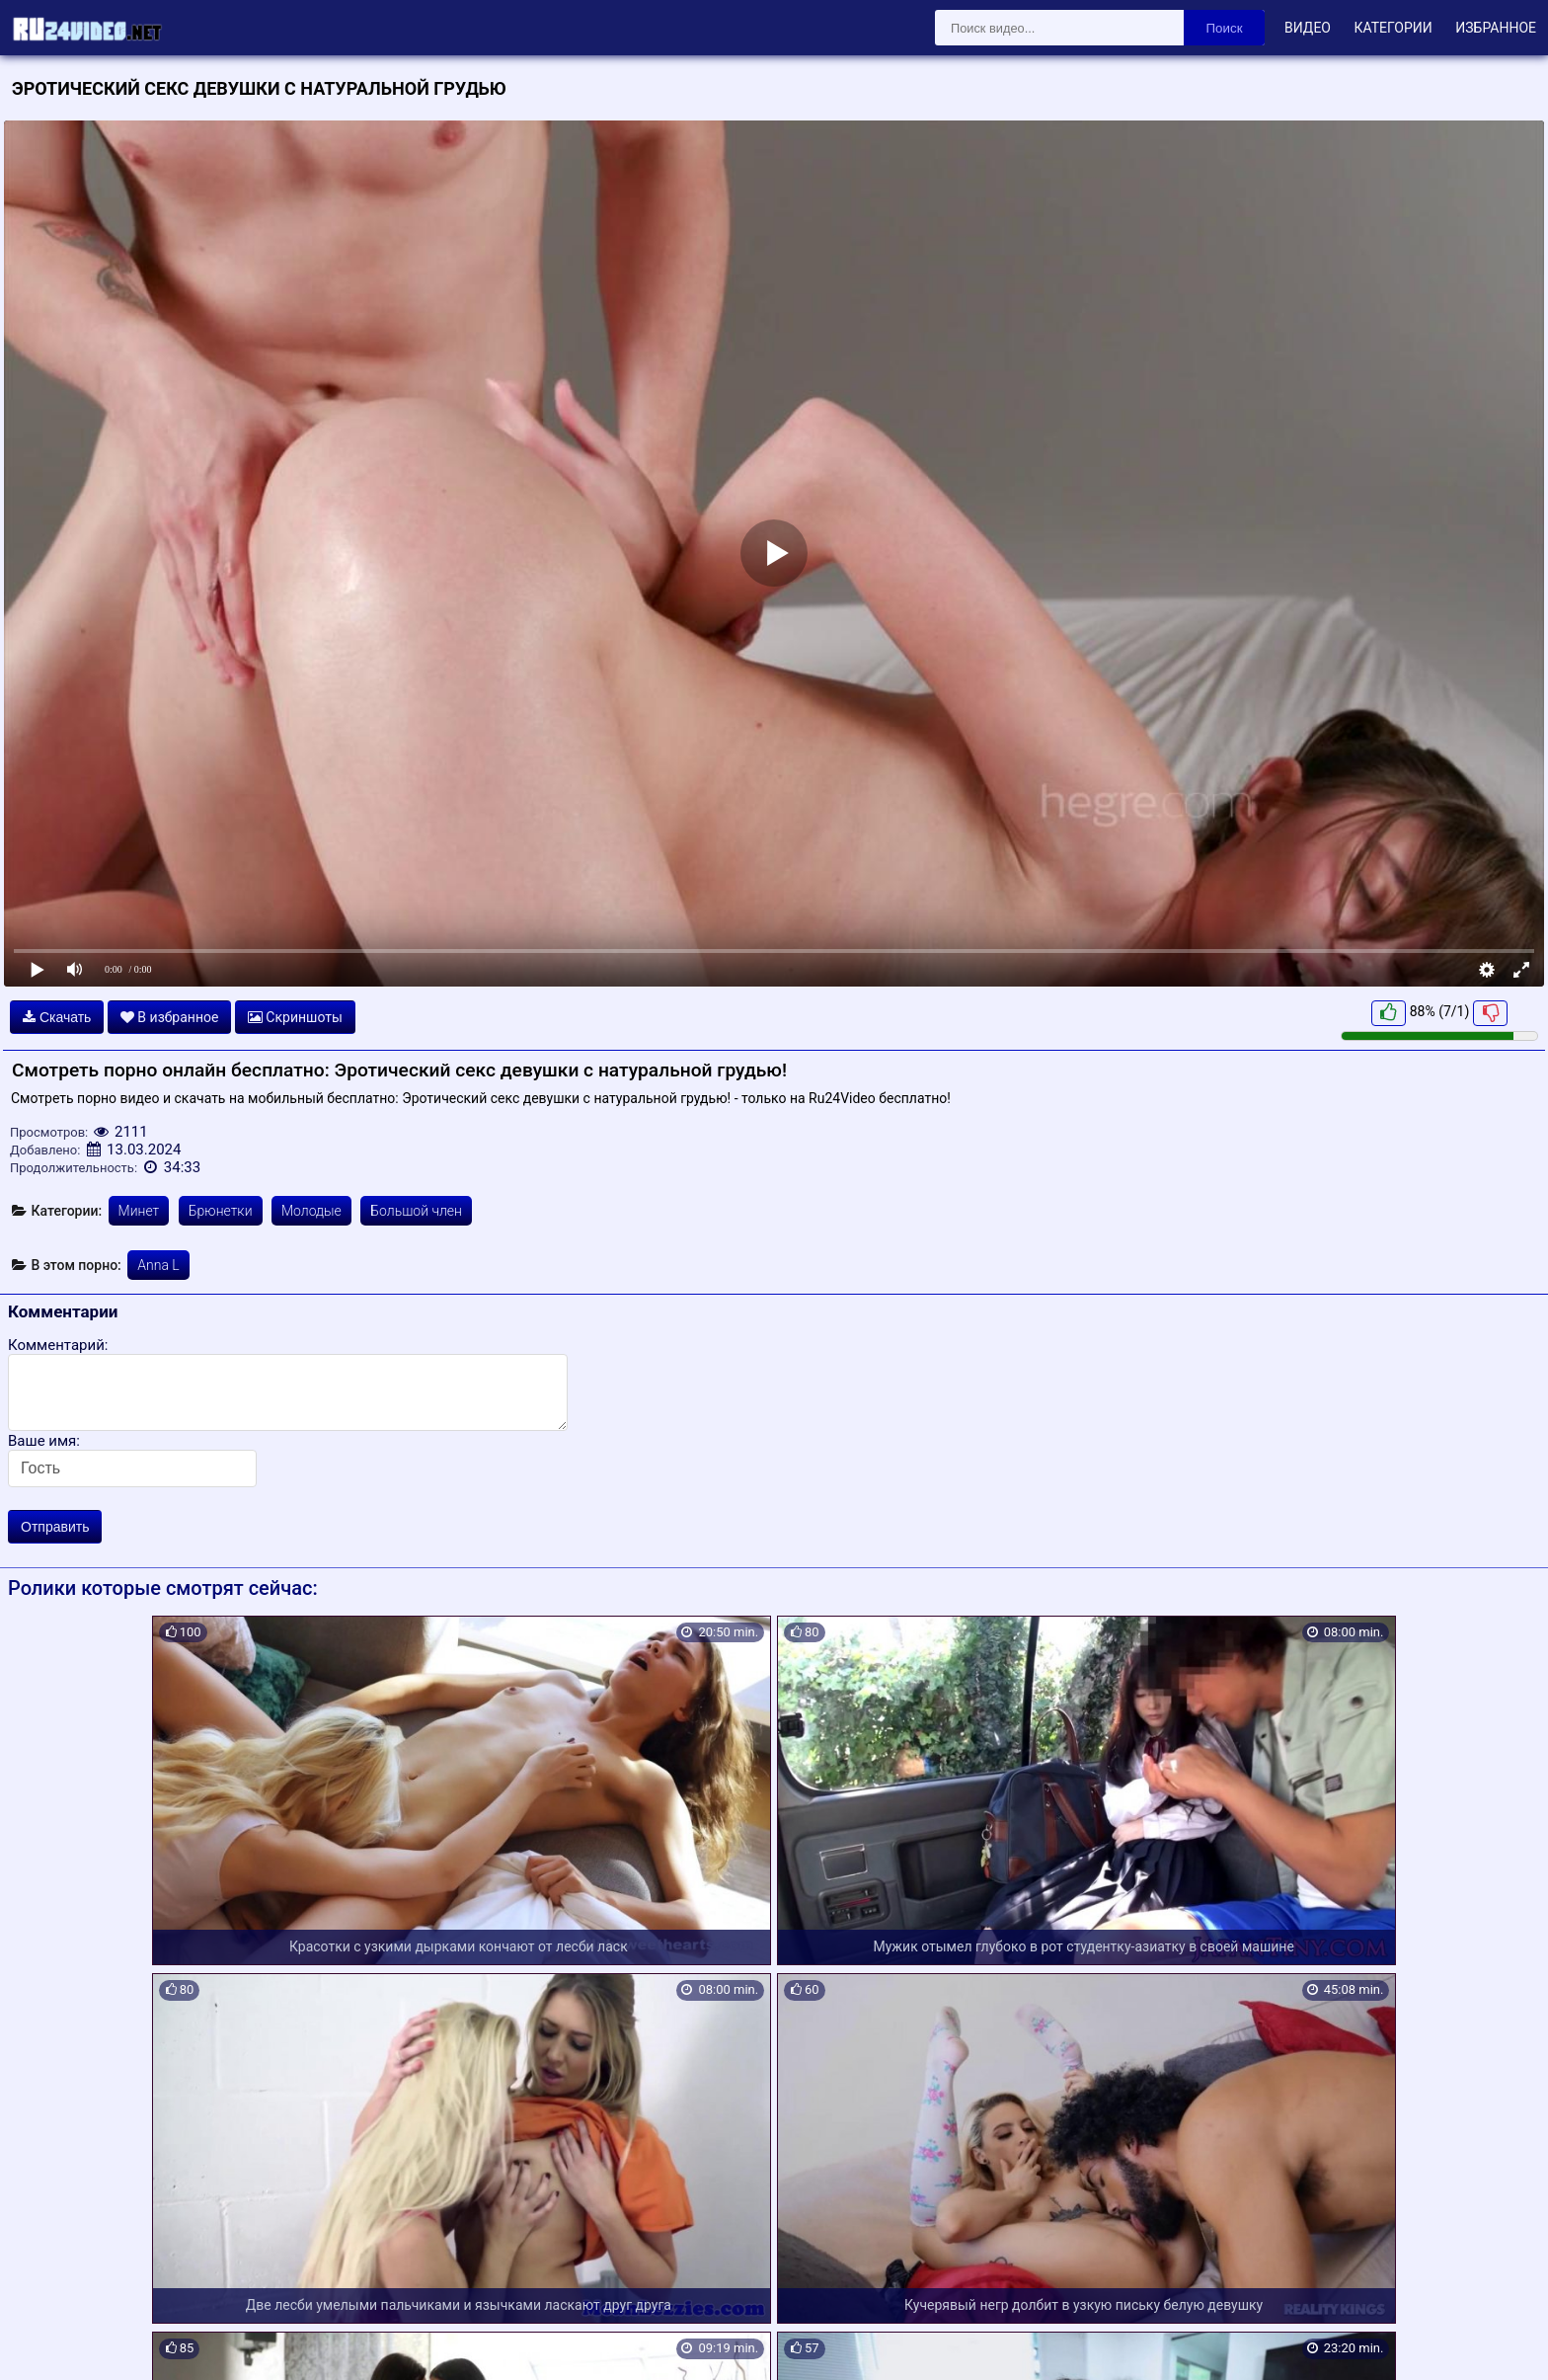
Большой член (416, 1211)
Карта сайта (44, 2342)
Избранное (1495, 28)
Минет (139, 1211)
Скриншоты (295, 1017)
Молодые (311, 1211)
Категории (1393, 28)
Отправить (55, 1527)
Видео (1307, 28)
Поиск (1224, 28)
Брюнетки (221, 1211)
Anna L (158, 1265)
